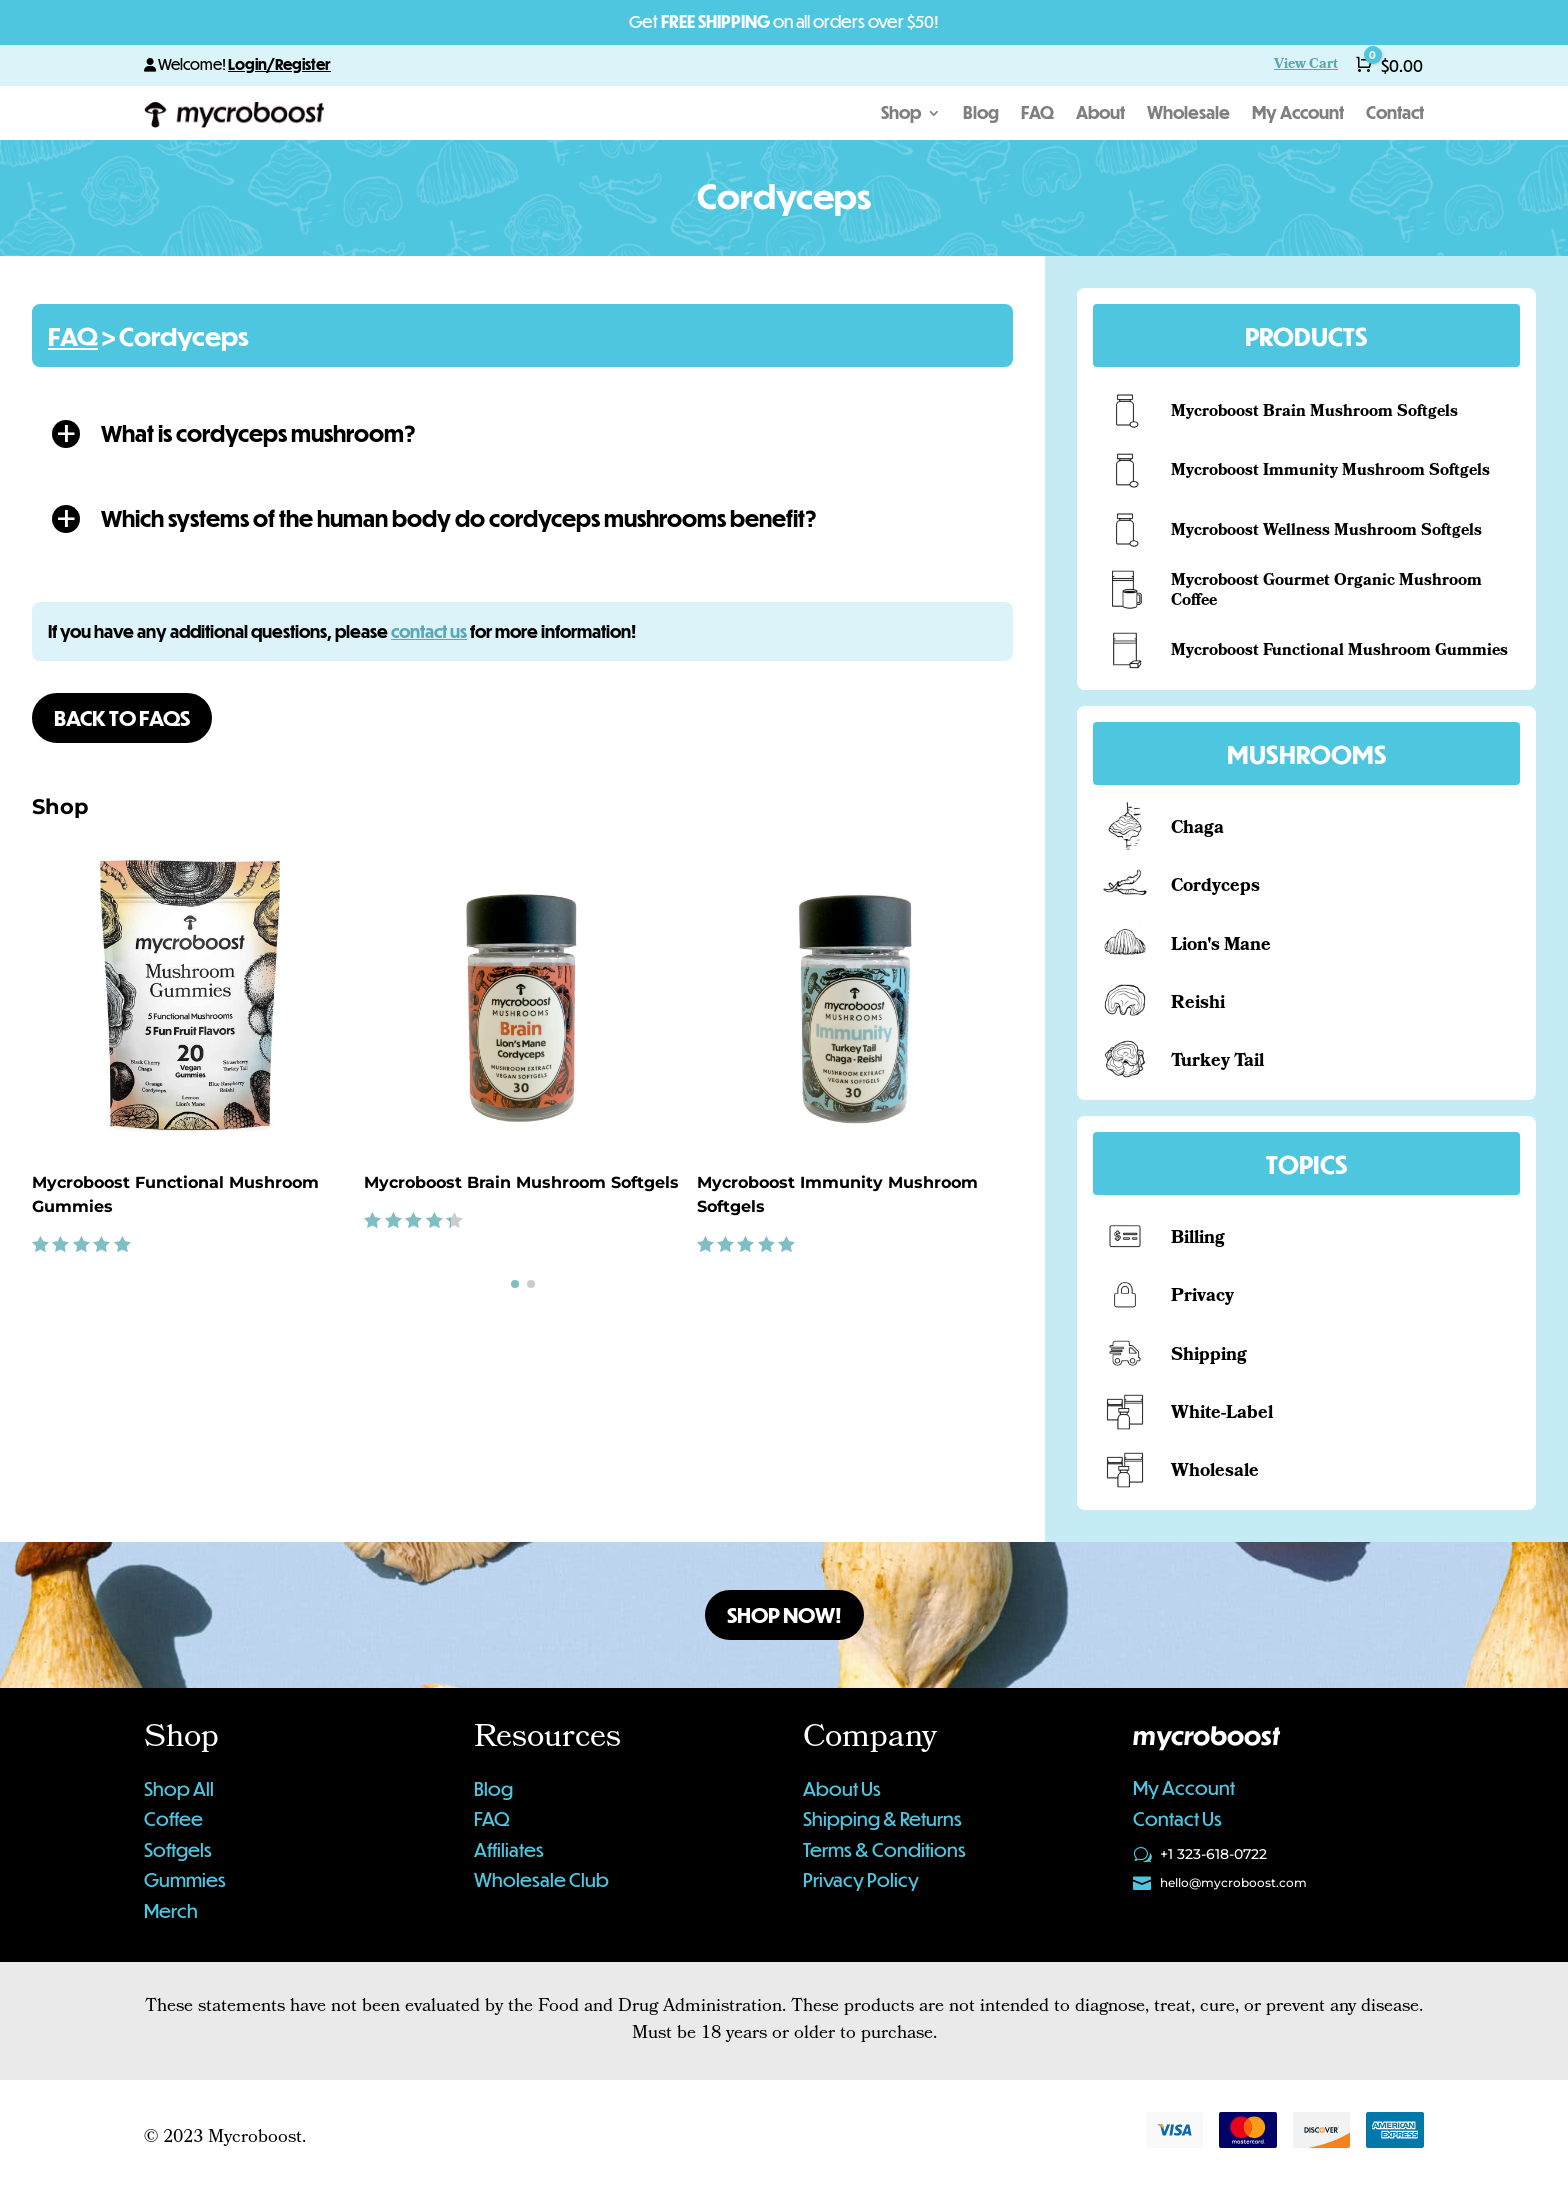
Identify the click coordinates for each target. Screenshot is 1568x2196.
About (1100, 114)
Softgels (178, 1849)
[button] (522, 433)
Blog (981, 114)
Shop (901, 114)
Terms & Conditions (884, 1849)
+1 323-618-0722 (1213, 1854)
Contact (1395, 114)
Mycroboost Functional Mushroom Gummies (1339, 651)
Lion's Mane (1221, 946)
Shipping (1209, 1356)
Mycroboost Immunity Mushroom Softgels (1330, 471)
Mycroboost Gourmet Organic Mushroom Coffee (1326, 592)
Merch (171, 1910)
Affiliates (509, 1849)
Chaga (1197, 829)
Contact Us (1177, 1818)
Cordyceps (1215, 887)
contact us (429, 631)
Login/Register (279, 64)
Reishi (1198, 1004)
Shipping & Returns (882, 1818)
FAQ (1037, 114)
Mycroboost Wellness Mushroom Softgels (1326, 531)
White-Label (1222, 1414)
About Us (842, 1788)
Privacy (1202, 1297)
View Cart (1306, 65)
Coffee (173, 1818)
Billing (1198, 1239)
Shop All (179, 1788)
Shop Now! (784, 1614)
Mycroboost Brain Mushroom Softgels (521, 1182)
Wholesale (1188, 114)
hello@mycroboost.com (1233, 1882)
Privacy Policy (861, 1879)
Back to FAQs (122, 717)
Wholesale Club (541, 1879)
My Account (1298, 114)
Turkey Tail (1217, 1062)
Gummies (185, 1879)
